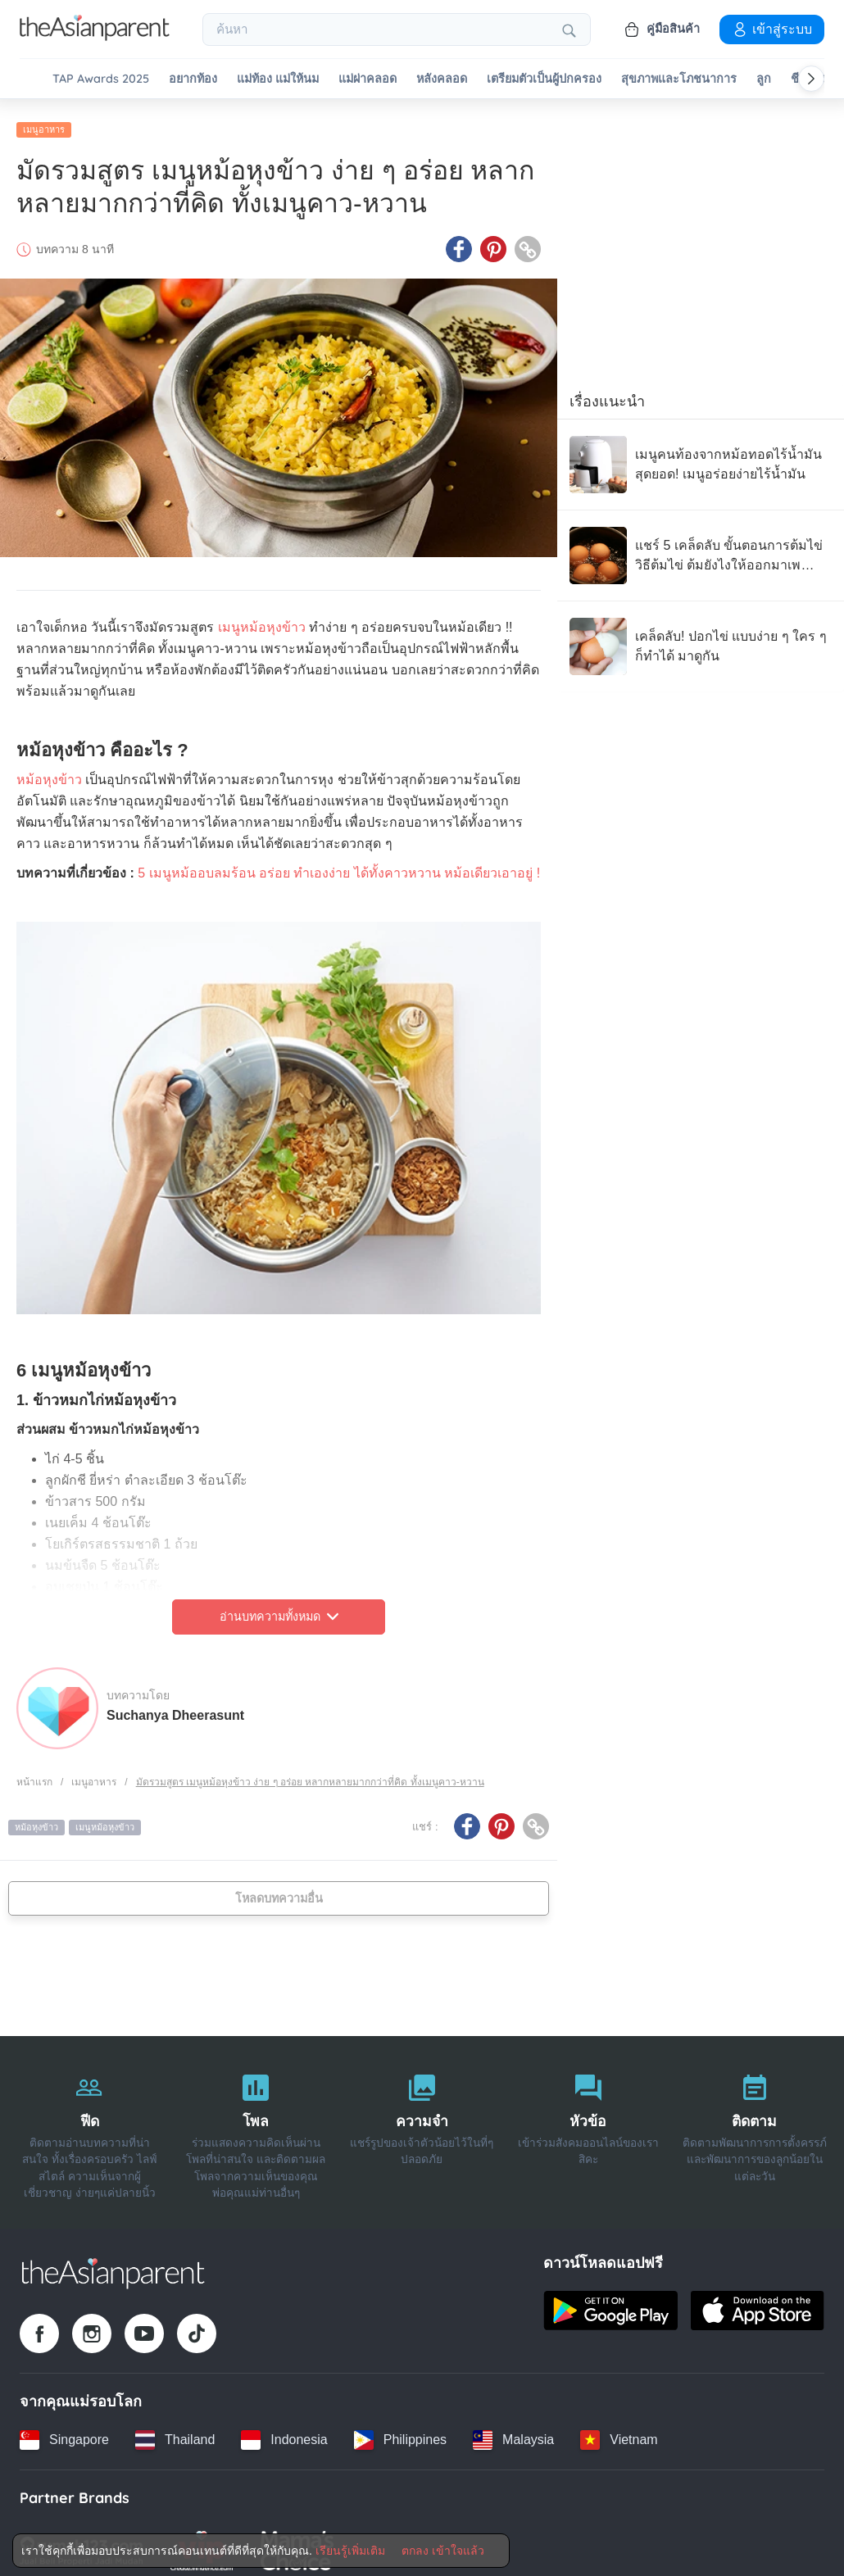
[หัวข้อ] (588, 2123)
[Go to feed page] (95, 36)
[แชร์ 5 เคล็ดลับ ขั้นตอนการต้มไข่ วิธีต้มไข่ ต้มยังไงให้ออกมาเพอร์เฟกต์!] (700, 546)
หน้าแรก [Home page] (34, 1772)
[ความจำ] (422, 2123)
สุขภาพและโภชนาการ (679, 79)
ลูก (763, 79)
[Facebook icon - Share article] (459, 240)
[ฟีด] (89, 2123)
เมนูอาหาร (44, 120)
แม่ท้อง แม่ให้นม (278, 79)
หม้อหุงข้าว (49, 771)
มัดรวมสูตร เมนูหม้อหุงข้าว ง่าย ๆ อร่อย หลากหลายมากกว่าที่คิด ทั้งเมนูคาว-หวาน (310, 1772)
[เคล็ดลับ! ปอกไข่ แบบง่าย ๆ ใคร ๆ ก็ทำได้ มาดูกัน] (700, 637)
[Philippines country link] (400, 2430)
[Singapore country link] (64, 2430)
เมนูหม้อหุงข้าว (262, 618)
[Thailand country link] (175, 2430)
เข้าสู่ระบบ (772, 28)
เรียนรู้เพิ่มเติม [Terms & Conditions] (350, 2550)
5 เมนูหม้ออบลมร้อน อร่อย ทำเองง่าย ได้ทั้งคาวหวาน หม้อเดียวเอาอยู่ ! (339, 864)
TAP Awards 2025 (100, 79)
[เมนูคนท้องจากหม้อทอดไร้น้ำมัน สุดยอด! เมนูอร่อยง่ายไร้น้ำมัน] (700, 455)
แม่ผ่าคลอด (367, 79)
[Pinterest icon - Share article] (493, 240)
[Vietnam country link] (618, 2430)
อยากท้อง (193, 79)
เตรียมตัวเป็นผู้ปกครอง (544, 79)
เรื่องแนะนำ (607, 392)
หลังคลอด (441, 79)
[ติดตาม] (754, 2123)
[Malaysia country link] (513, 2430)
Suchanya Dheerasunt (175, 1705)
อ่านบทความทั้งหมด (279, 1607)
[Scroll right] (811, 79)
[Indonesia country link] (284, 2430)
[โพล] (256, 2123)
